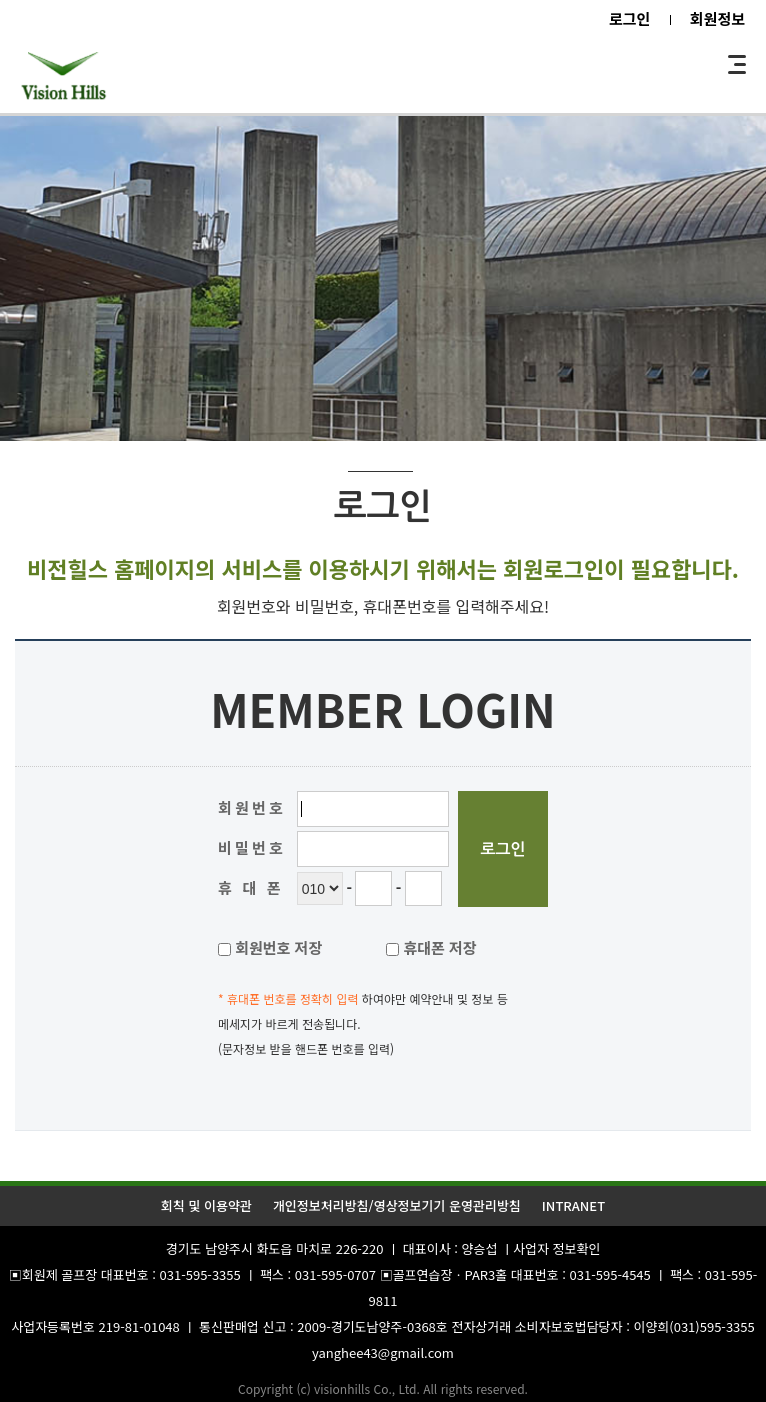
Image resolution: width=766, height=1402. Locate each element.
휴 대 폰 (249, 887)
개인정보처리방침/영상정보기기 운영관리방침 (397, 1205)
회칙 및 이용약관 (206, 1205)
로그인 (629, 18)
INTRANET (573, 1205)
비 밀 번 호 (250, 847)
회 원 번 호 (250, 807)
